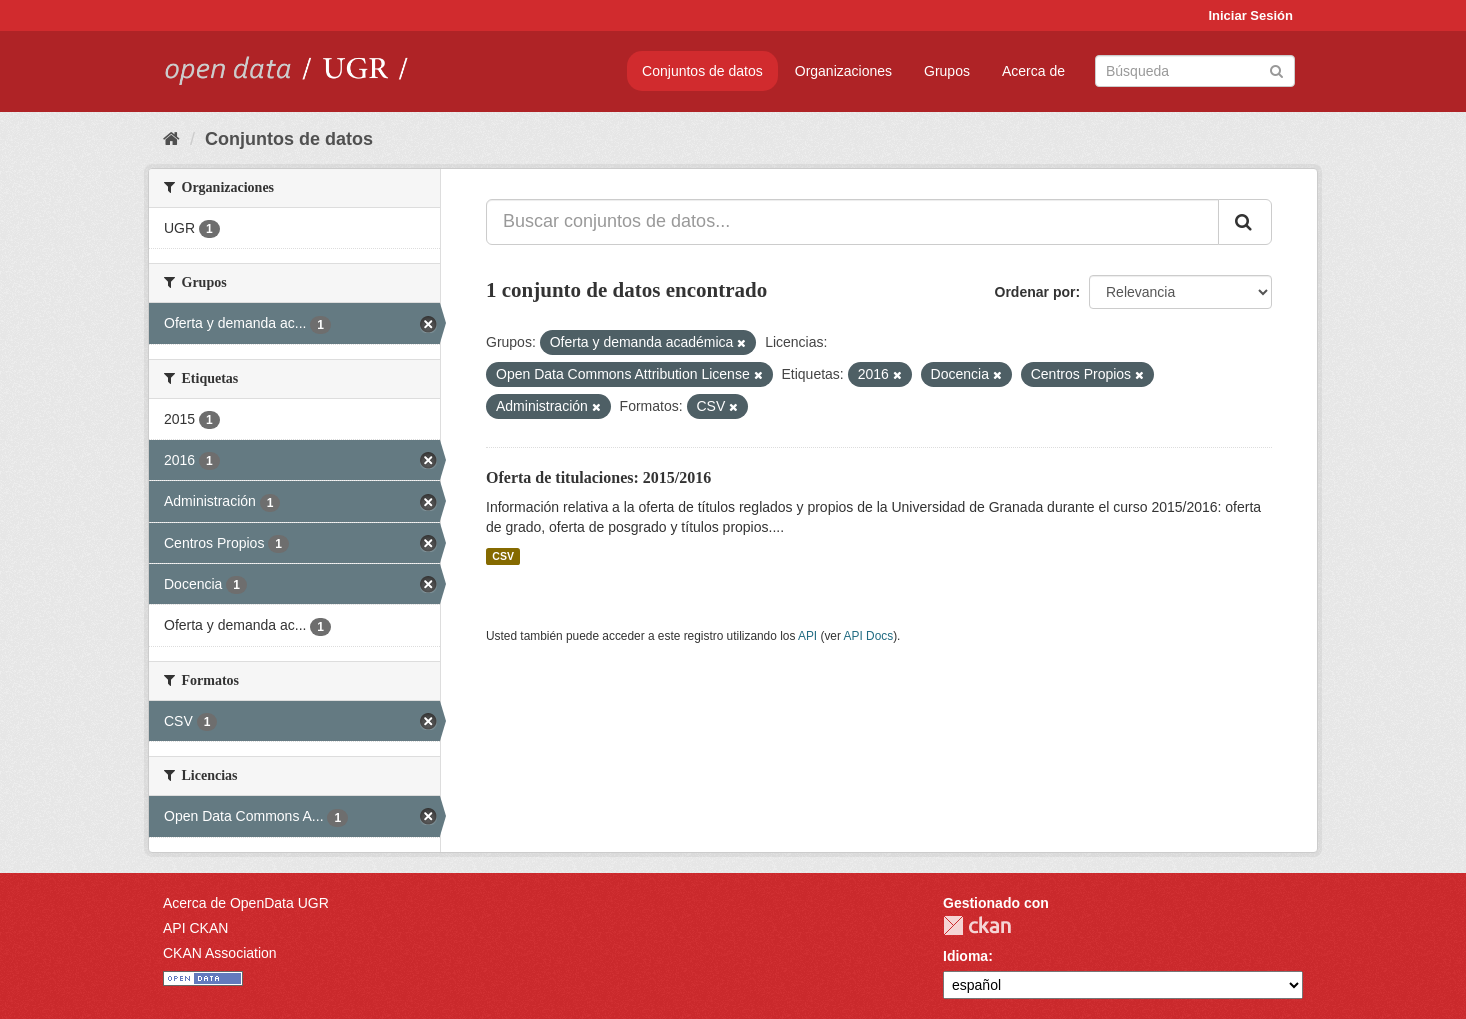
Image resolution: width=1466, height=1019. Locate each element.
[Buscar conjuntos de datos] (1195, 71)
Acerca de (1033, 71)
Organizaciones (843, 71)
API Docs (869, 636)
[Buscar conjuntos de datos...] (852, 222)
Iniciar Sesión (1250, 15)
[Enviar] (1276, 69)
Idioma (965, 956)
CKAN (977, 925)
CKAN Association (220, 953)
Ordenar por (1035, 292)
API (807, 636)
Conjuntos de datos (702, 71)
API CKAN (195, 928)
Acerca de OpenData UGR (246, 903)
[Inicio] (171, 139)
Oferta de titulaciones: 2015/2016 (598, 477)
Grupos (947, 71)
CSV (503, 556)
